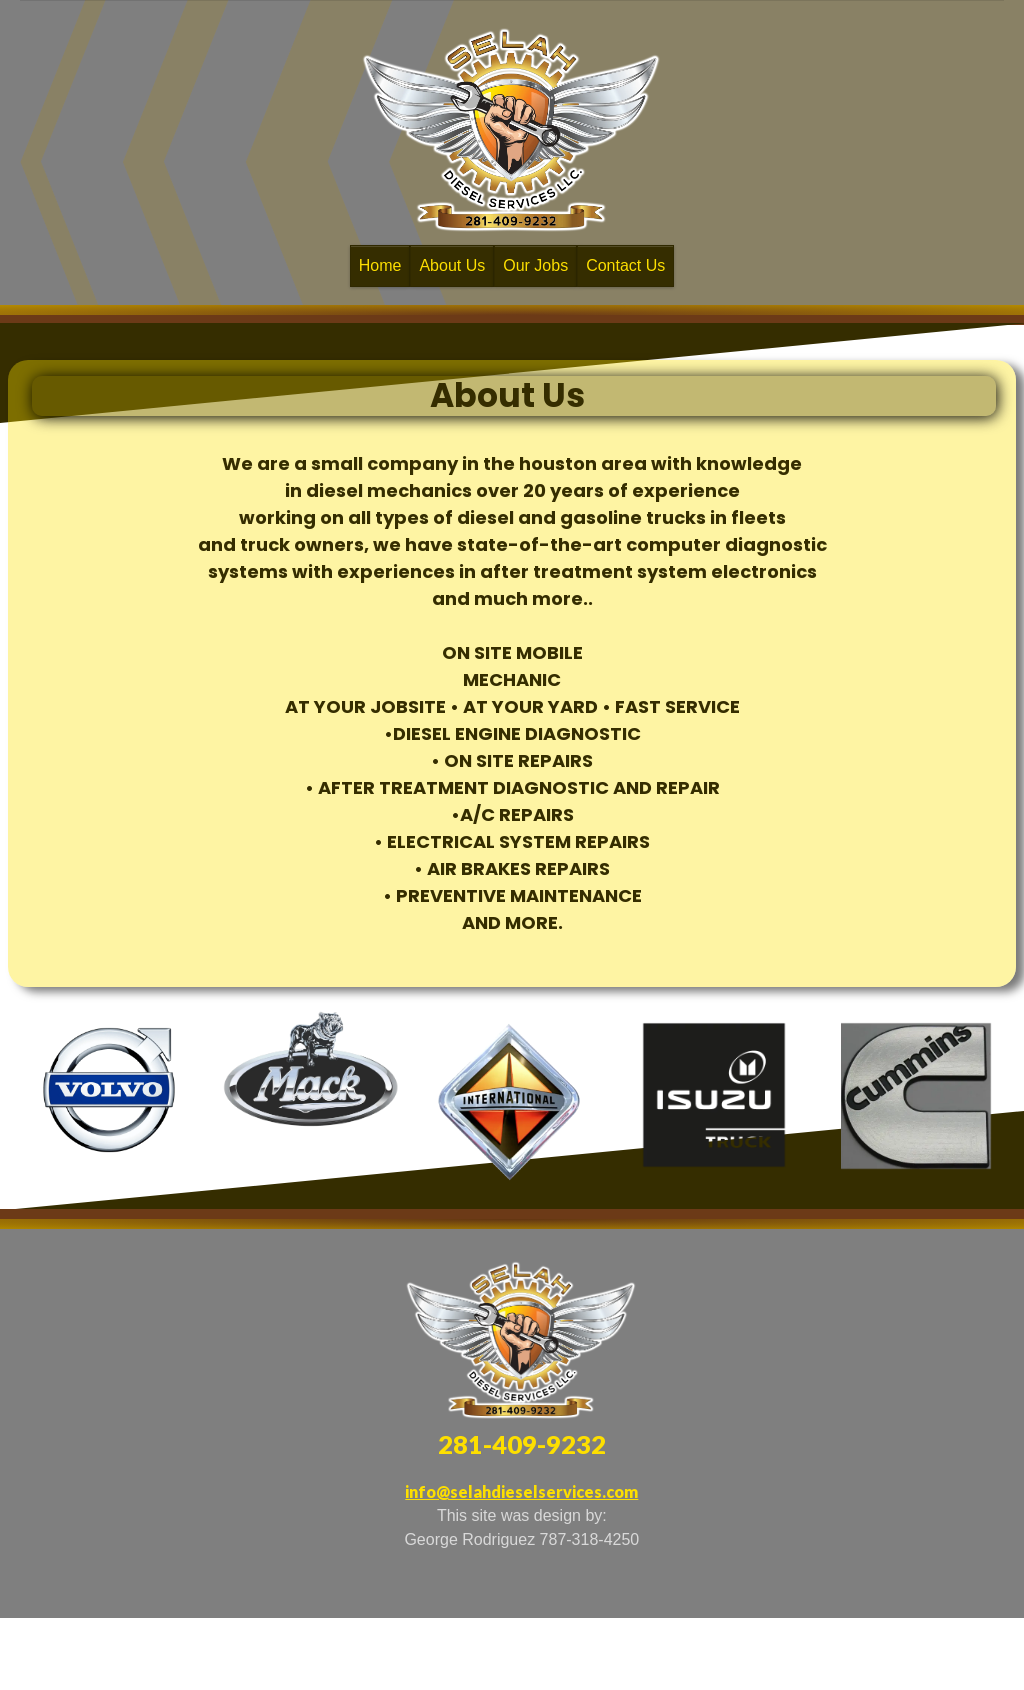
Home (380, 265)
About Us (452, 265)
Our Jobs (535, 265)
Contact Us (625, 265)
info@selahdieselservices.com (521, 1491)
